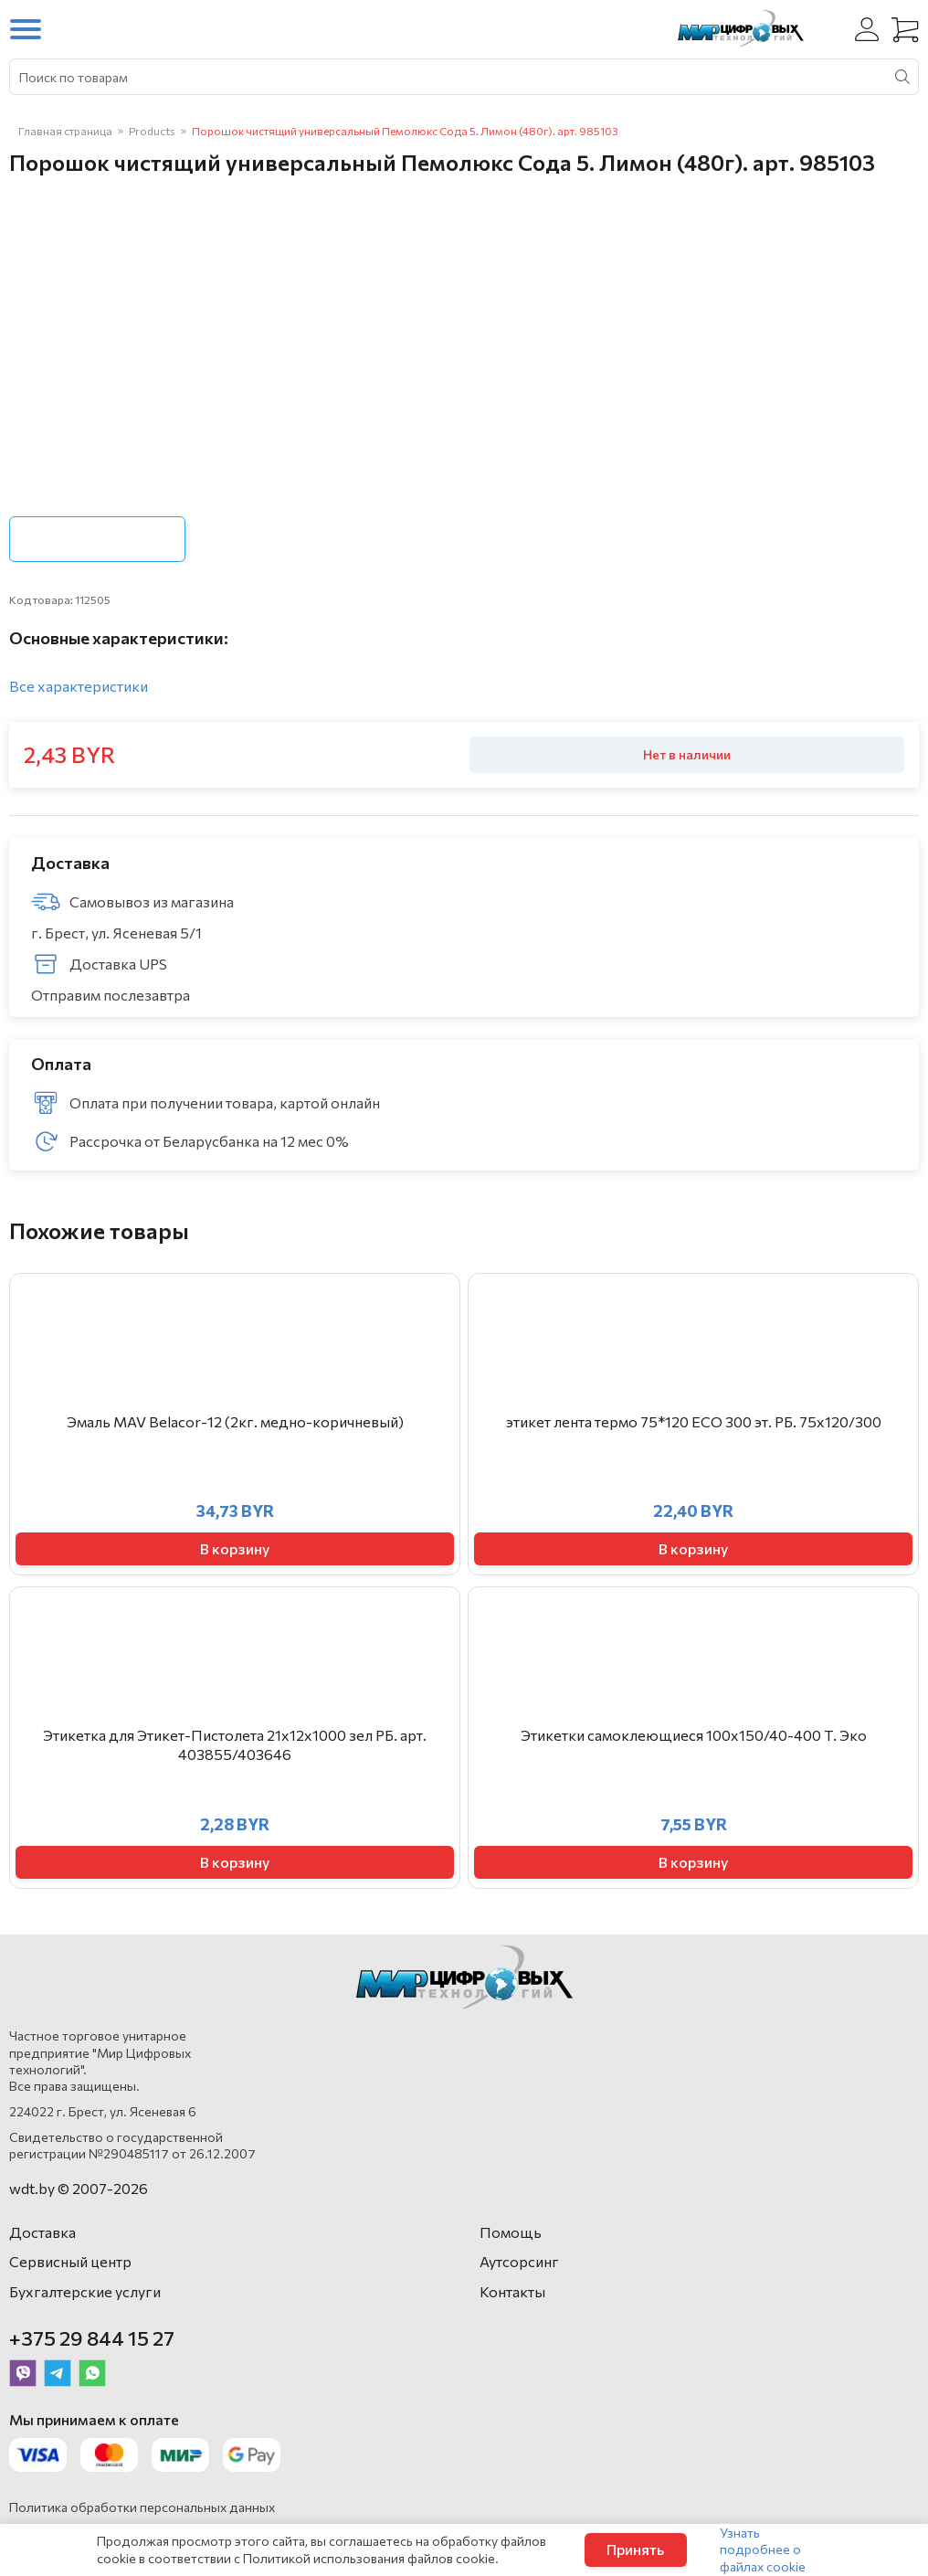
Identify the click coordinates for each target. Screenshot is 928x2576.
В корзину (234, 1548)
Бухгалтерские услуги (85, 2291)
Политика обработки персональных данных (142, 2507)
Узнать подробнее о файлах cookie (763, 2549)
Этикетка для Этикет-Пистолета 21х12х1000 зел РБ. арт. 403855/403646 (235, 1744)
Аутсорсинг (519, 2261)
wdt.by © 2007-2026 (78, 2188)
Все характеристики (78, 685)
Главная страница (65, 130)
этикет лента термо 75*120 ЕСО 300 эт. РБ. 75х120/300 (693, 1421)
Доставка (42, 2232)
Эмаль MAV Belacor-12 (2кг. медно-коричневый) (235, 1421)
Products (152, 130)
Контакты (512, 2291)
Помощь (511, 2232)
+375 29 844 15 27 (91, 2338)
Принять (635, 2549)
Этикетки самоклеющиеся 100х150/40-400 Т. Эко (694, 1735)
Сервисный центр (70, 2261)
